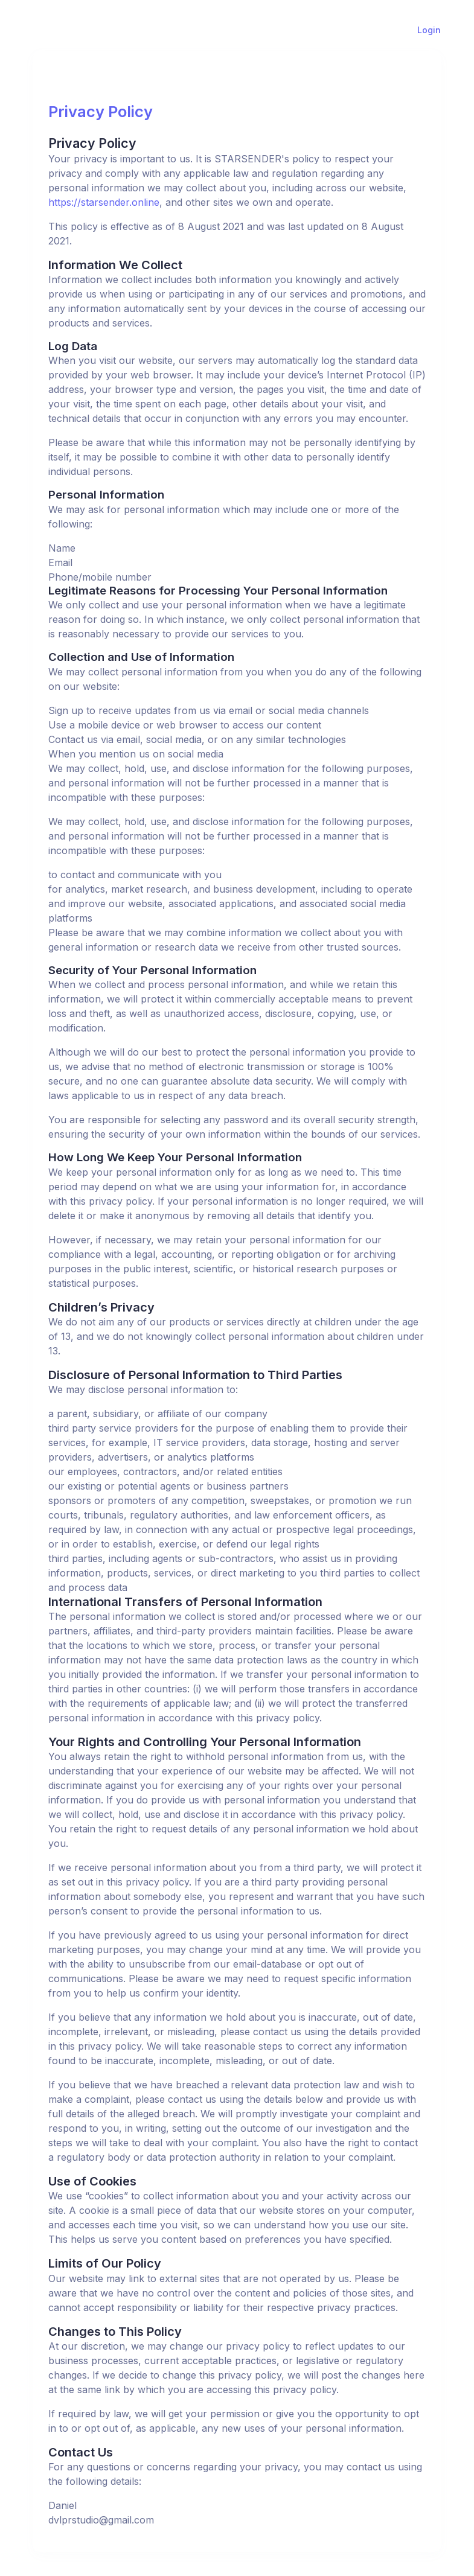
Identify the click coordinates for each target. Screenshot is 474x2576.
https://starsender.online (103, 202)
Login (429, 30)
